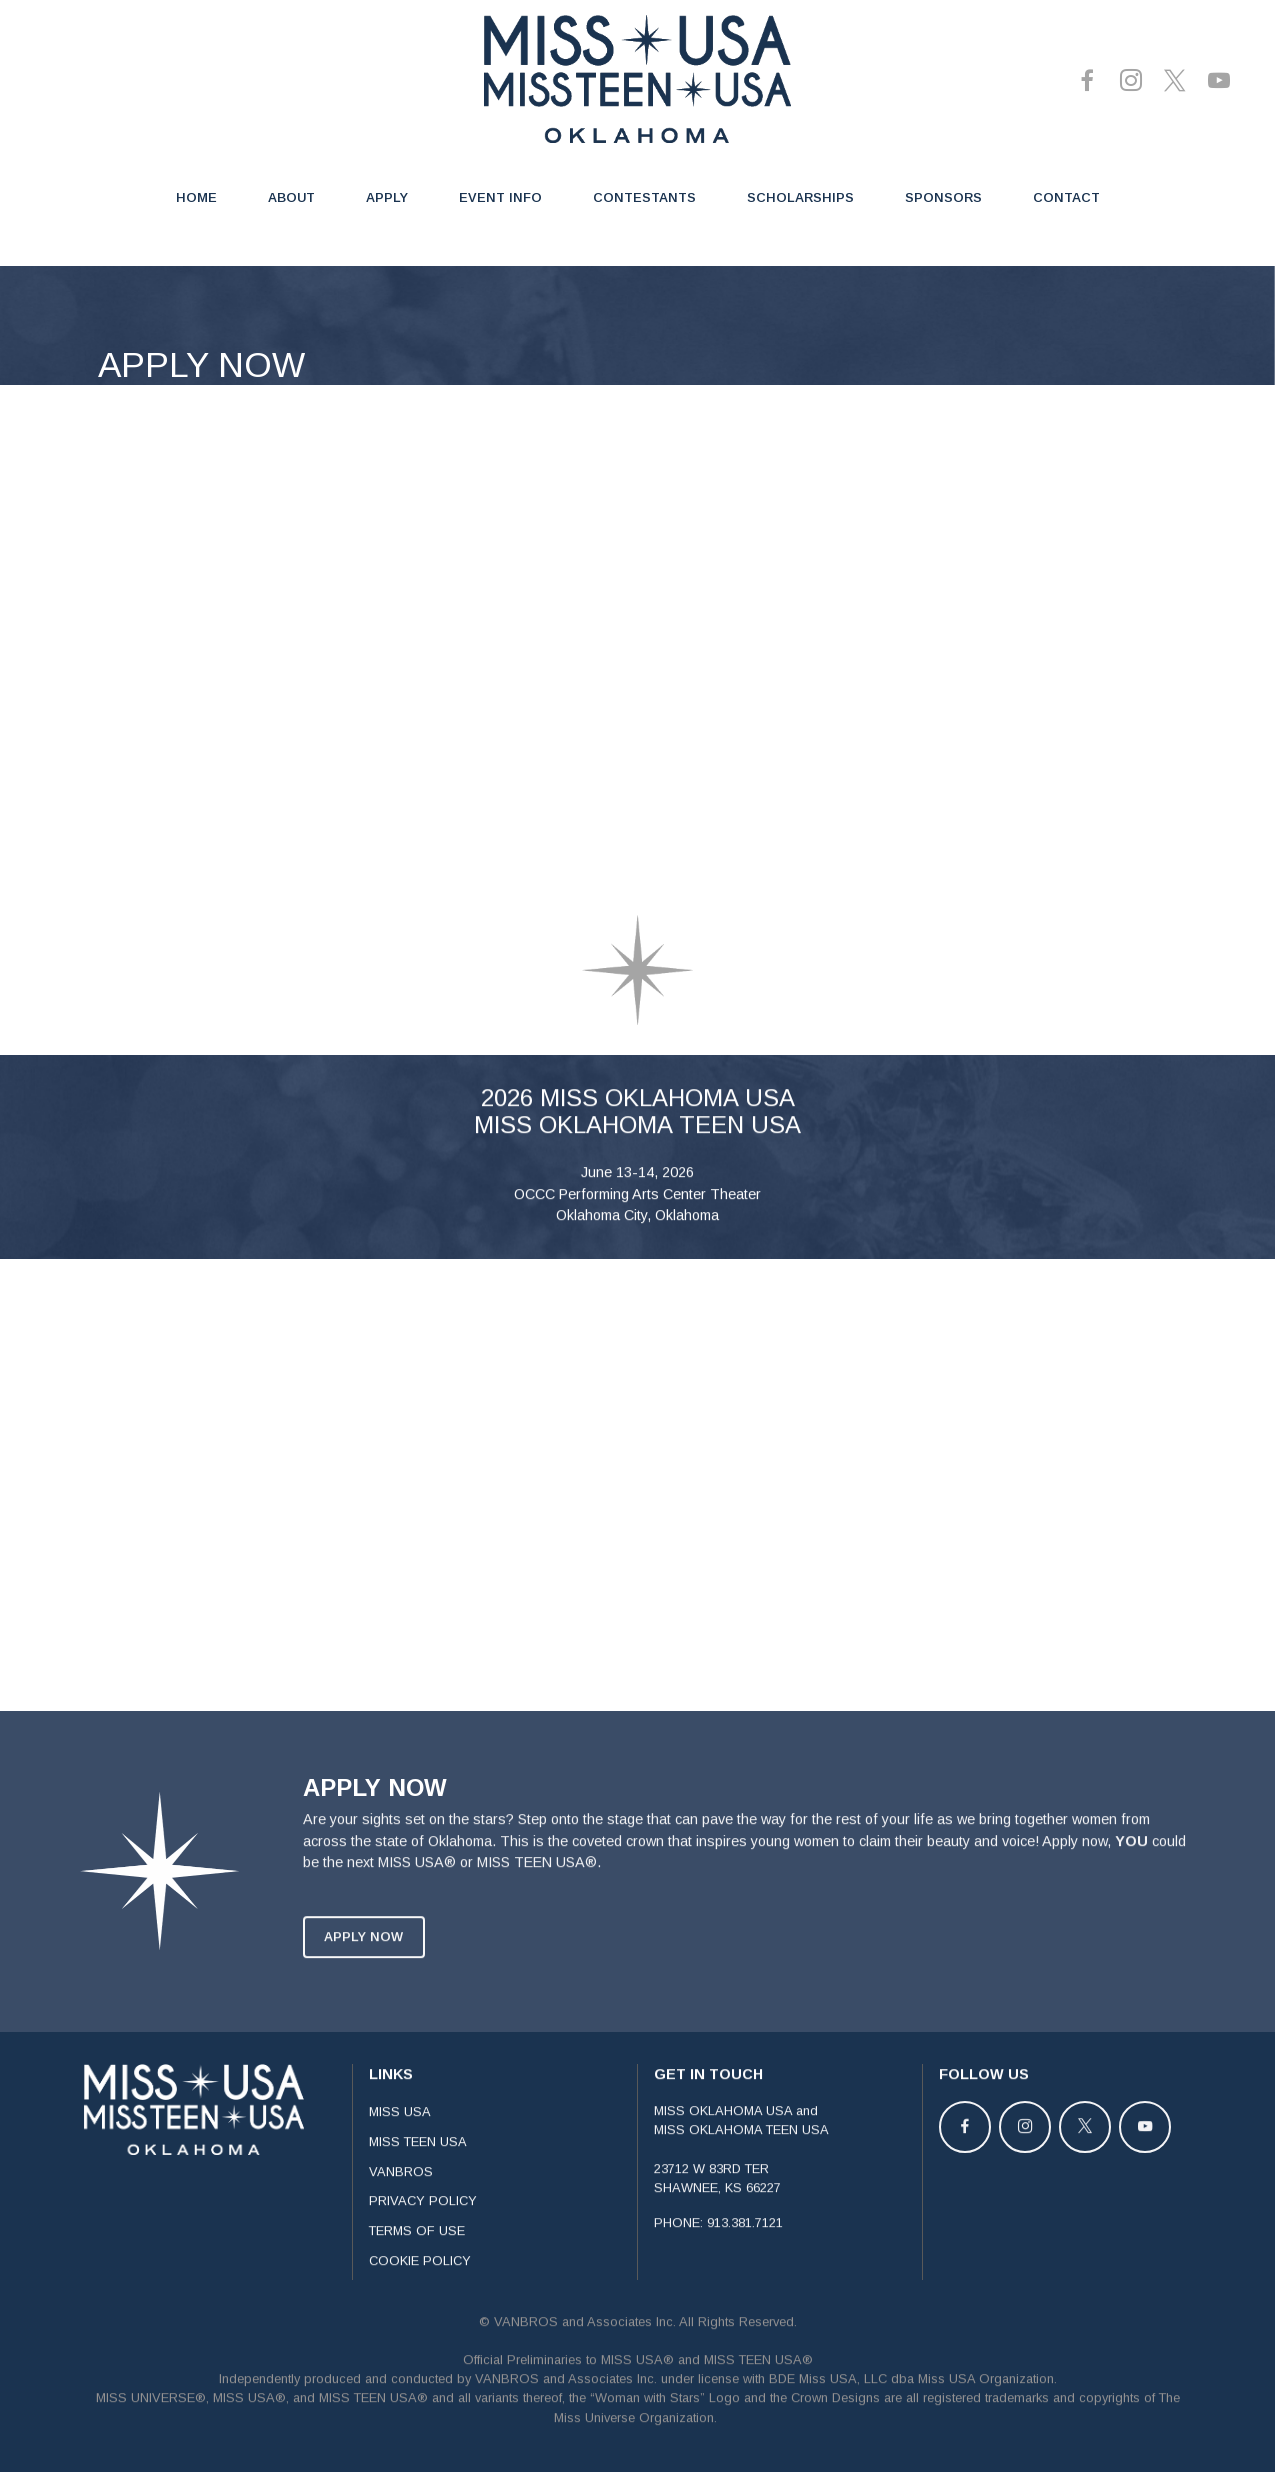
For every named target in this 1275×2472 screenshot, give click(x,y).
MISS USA (400, 2228)
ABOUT (291, 197)
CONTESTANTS (644, 197)
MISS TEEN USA (418, 2258)
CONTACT (1066, 197)
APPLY (387, 197)
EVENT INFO (500, 197)
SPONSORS (943, 197)
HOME (196, 197)
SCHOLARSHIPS (800, 197)
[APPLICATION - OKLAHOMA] (631, 635)
